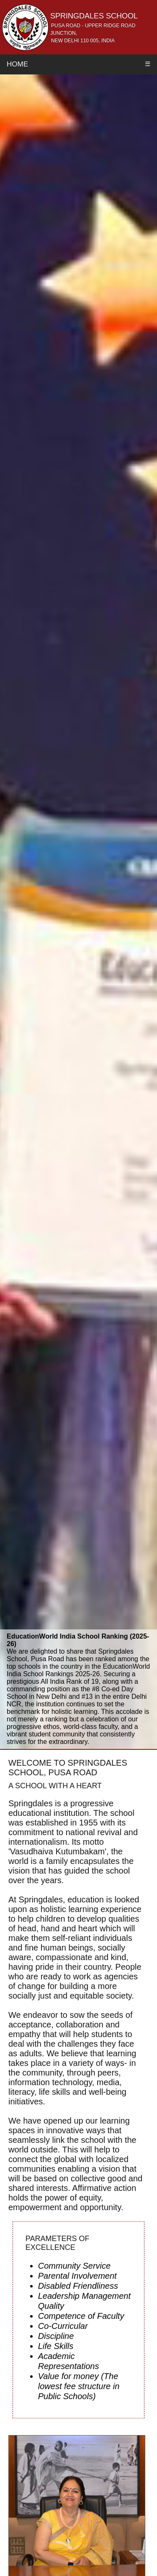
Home (17, 64)
